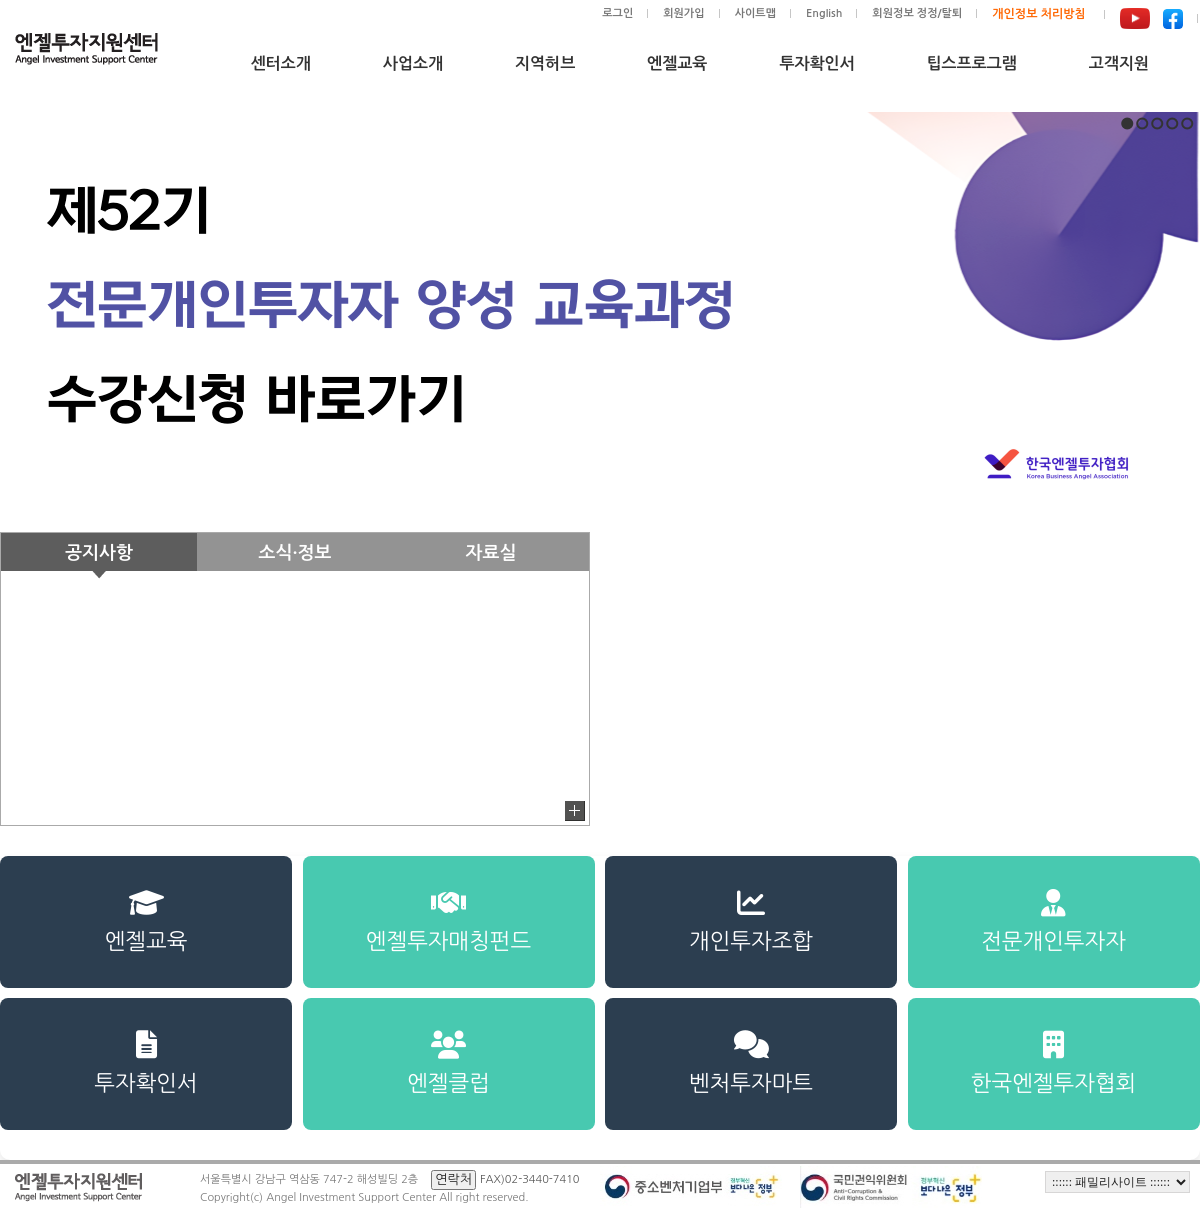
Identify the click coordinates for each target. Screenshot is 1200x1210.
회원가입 (683, 13)
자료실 (491, 553)
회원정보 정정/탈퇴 (917, 13)
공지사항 (99, 553)
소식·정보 (295, 553)
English (824, 13)
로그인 (617, 13)
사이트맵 (755, 13)
